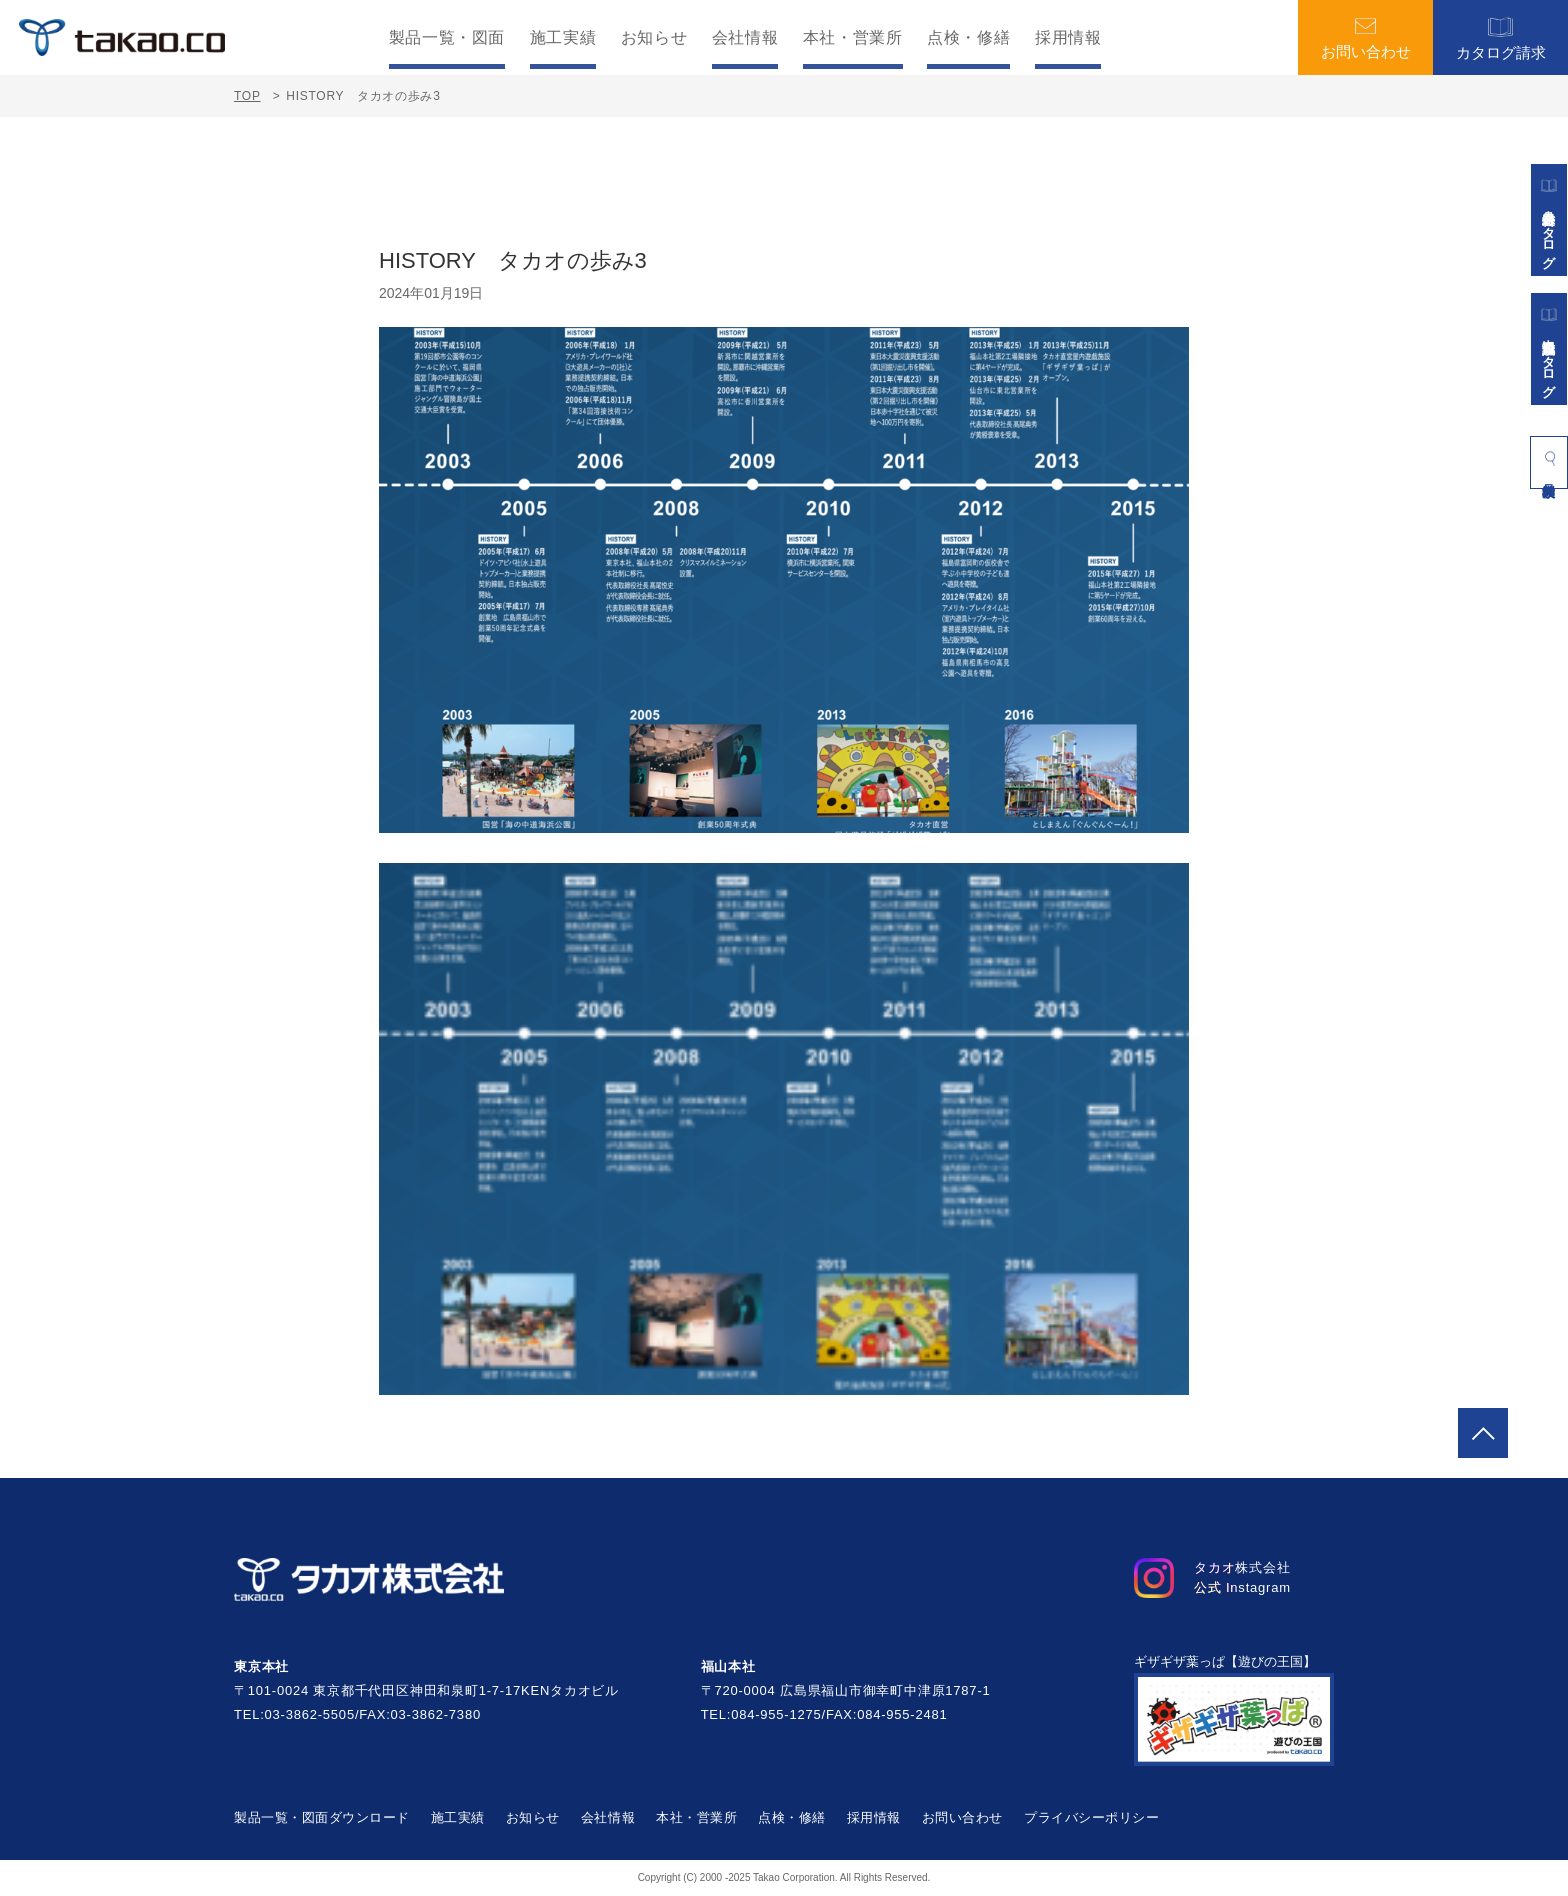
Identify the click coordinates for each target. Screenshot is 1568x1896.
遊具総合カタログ (1549, 220)
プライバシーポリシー (1091, 1817)
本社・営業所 (853, 38)
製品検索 (1549, 458)
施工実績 (563, 38)
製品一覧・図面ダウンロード (322, 1817)
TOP (247, 96)
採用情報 (1068, 38)
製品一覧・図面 (447, 38)
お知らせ (654, 38)
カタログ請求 (1501, 37)
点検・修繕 (968, 38)
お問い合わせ (1366, 38)
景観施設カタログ (1549, 349)
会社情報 (745, 38)
